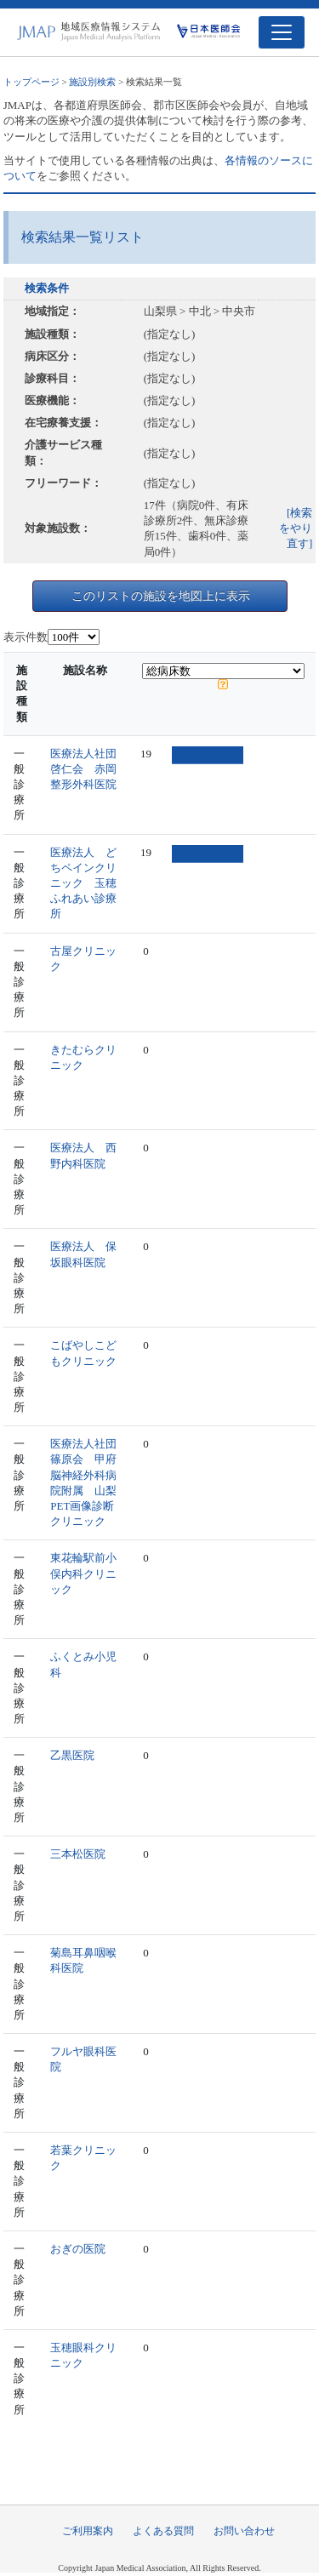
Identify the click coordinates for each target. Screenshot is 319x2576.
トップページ (31, 82)
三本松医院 (77, 1854)
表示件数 (25, 637)
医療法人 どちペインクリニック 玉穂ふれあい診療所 (83, 883)
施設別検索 (92, 82)
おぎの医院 (77, 2248)
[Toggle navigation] (281, 32)
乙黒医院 (72, 1755)
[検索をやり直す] (295, 528)
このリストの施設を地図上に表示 (160, 596)
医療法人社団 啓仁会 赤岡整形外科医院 (89, 769)
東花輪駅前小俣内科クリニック (83, 1573)
